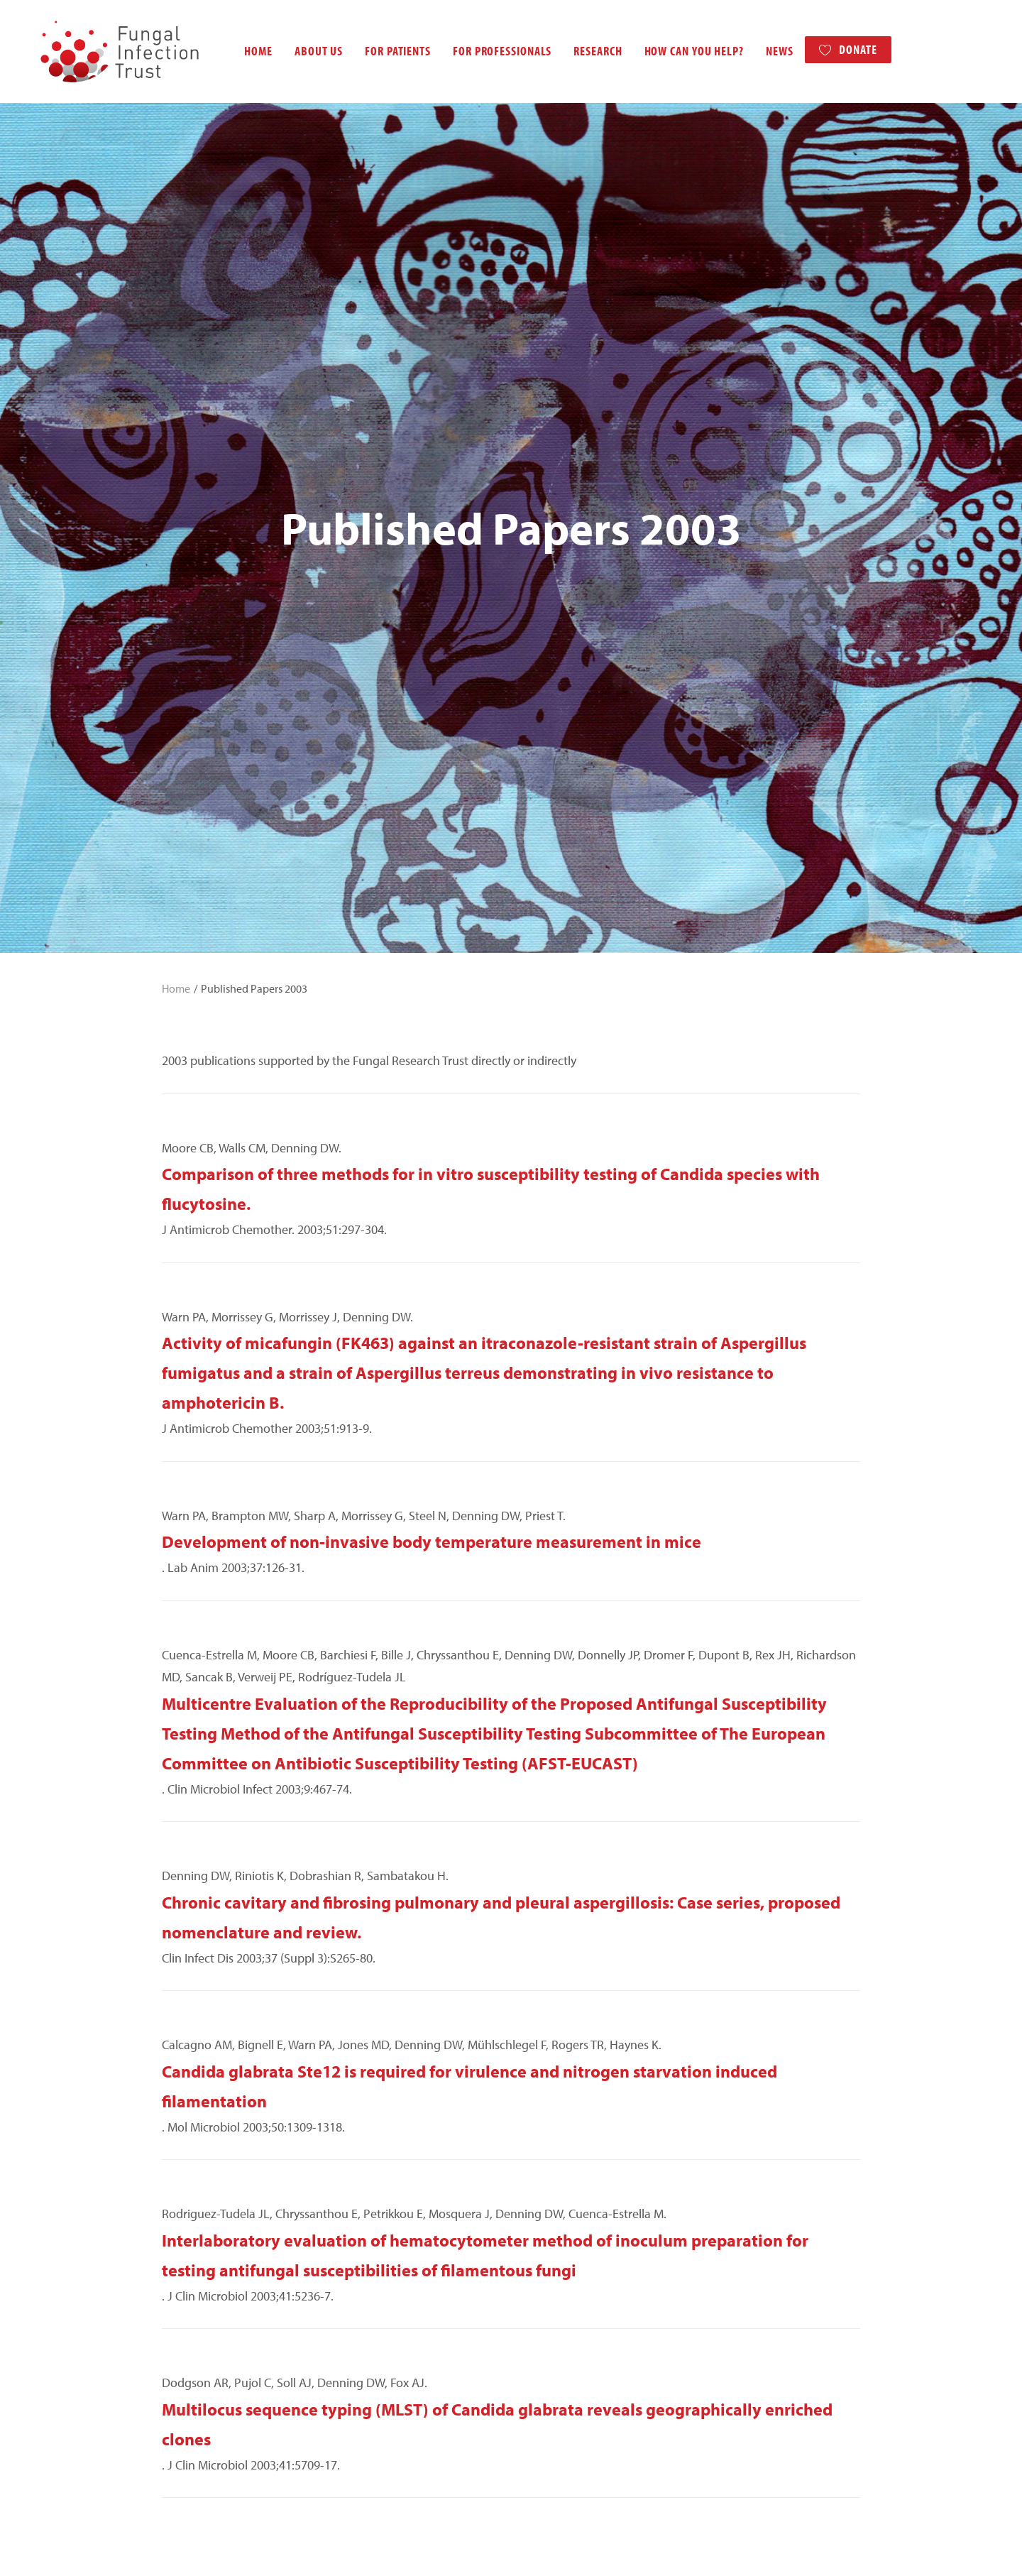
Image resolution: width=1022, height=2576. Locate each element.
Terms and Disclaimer (202, 2548)
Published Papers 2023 (228, 1992)
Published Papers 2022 (228, 2013)
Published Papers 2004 (228, 2404)
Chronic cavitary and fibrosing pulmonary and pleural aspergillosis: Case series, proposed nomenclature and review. (501, 1235)
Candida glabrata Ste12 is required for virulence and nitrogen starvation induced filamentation (469, 1404)
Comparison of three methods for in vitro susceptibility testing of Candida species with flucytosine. (491, 507)
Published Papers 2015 (228, 2166)
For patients (384, 51)
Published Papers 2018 (228, 2100)
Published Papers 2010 (228, 2274)
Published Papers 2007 (228, 2339)
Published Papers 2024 (228, 1970)
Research (583, 51)
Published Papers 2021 (228, 2035)
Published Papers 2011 (228, 2252)
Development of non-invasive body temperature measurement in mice (431, 860)
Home (244, 51)
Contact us (274, 2548)
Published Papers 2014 (228, 2187)
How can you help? (680, 51)
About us (304, 51)
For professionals (488, 51)
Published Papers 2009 (228, 2296)
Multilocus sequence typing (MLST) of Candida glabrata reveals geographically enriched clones (497, 1742)
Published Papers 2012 (228, 2230)
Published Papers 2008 (228, 2318)
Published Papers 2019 (228, 2078)
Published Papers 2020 (228, 2057)
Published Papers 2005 (228, 2383)
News (765, 51)
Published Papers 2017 (228, 2122)
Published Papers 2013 (228, 2209)
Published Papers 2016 (228, 2144)
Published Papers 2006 (228, 2361)
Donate (843, 49)
